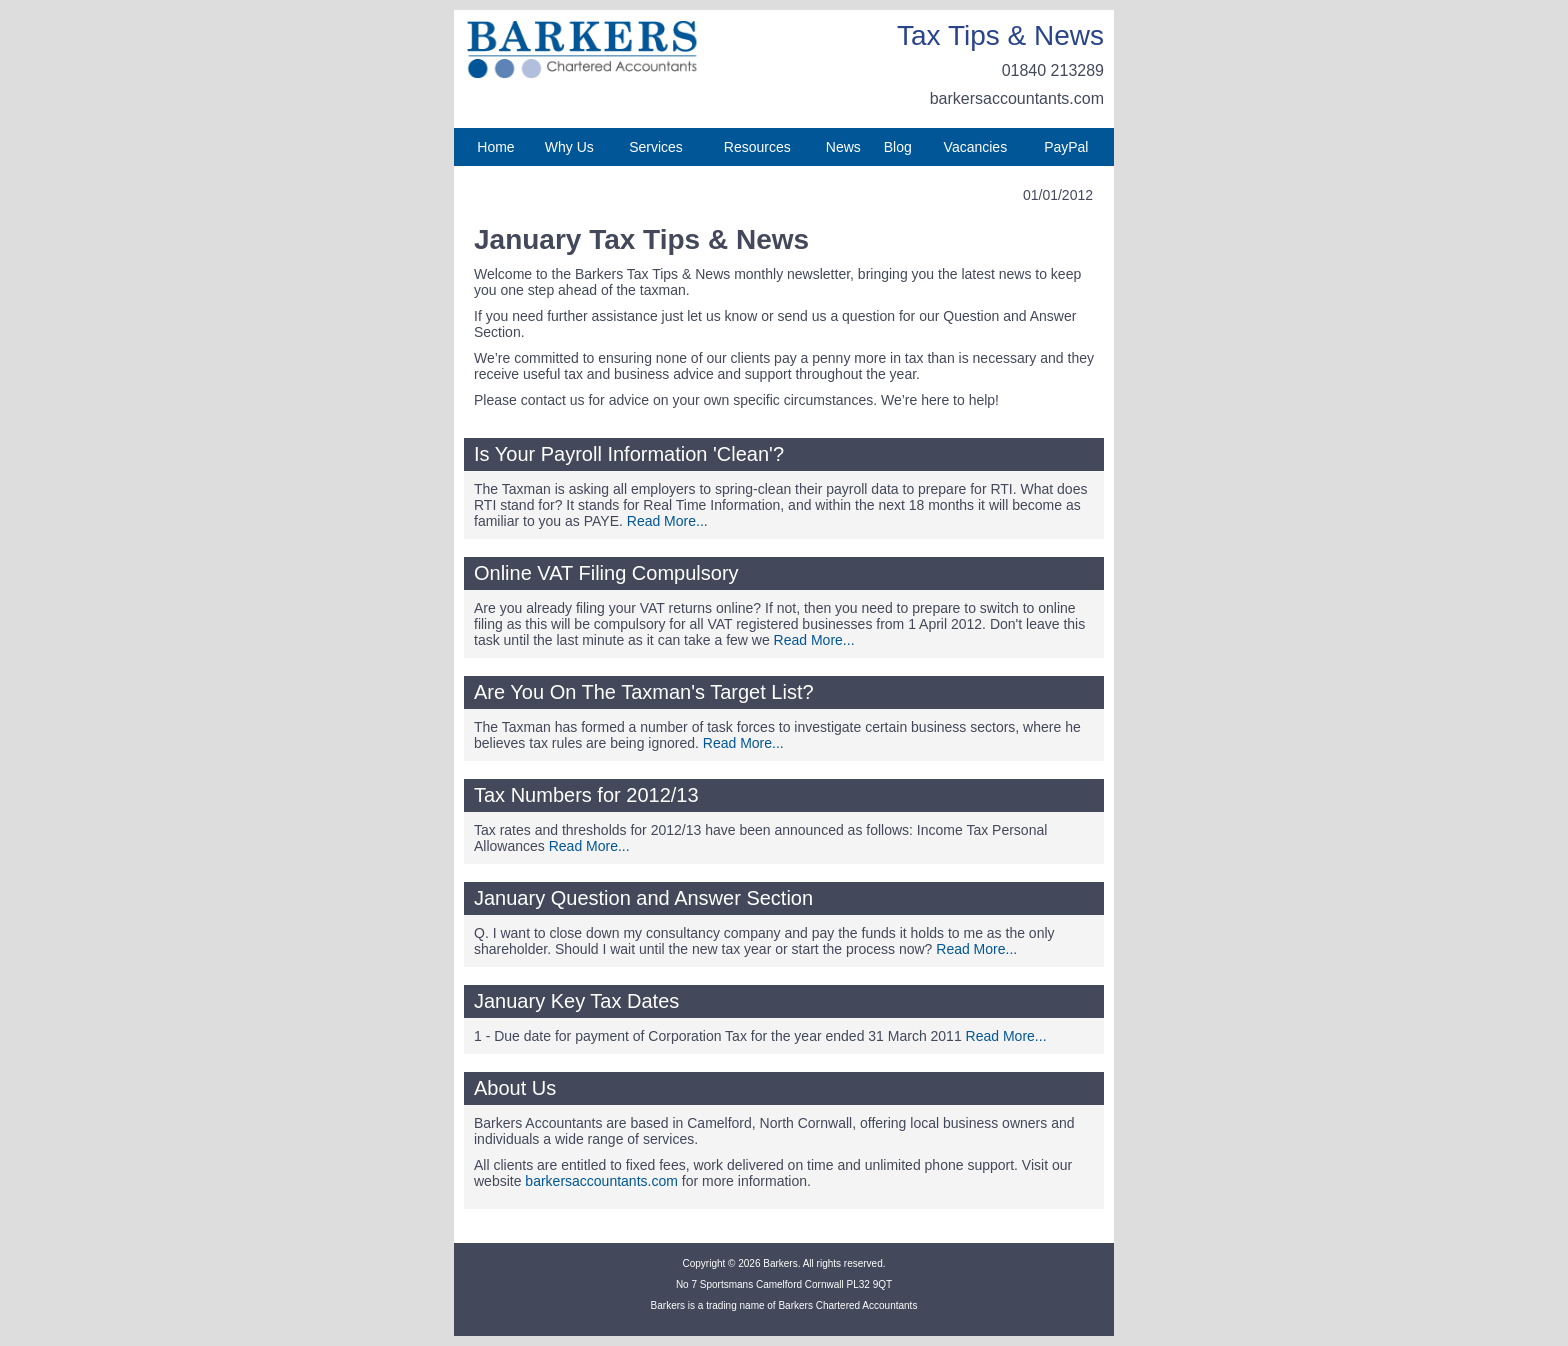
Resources (757, 147)
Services (656, 147)
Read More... (667, 521)
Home (495, 147)
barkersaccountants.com (1017, 98)
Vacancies (976, 147)
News (843, 147)
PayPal (1066, 147)
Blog (898, 147)
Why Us (569, 147)
